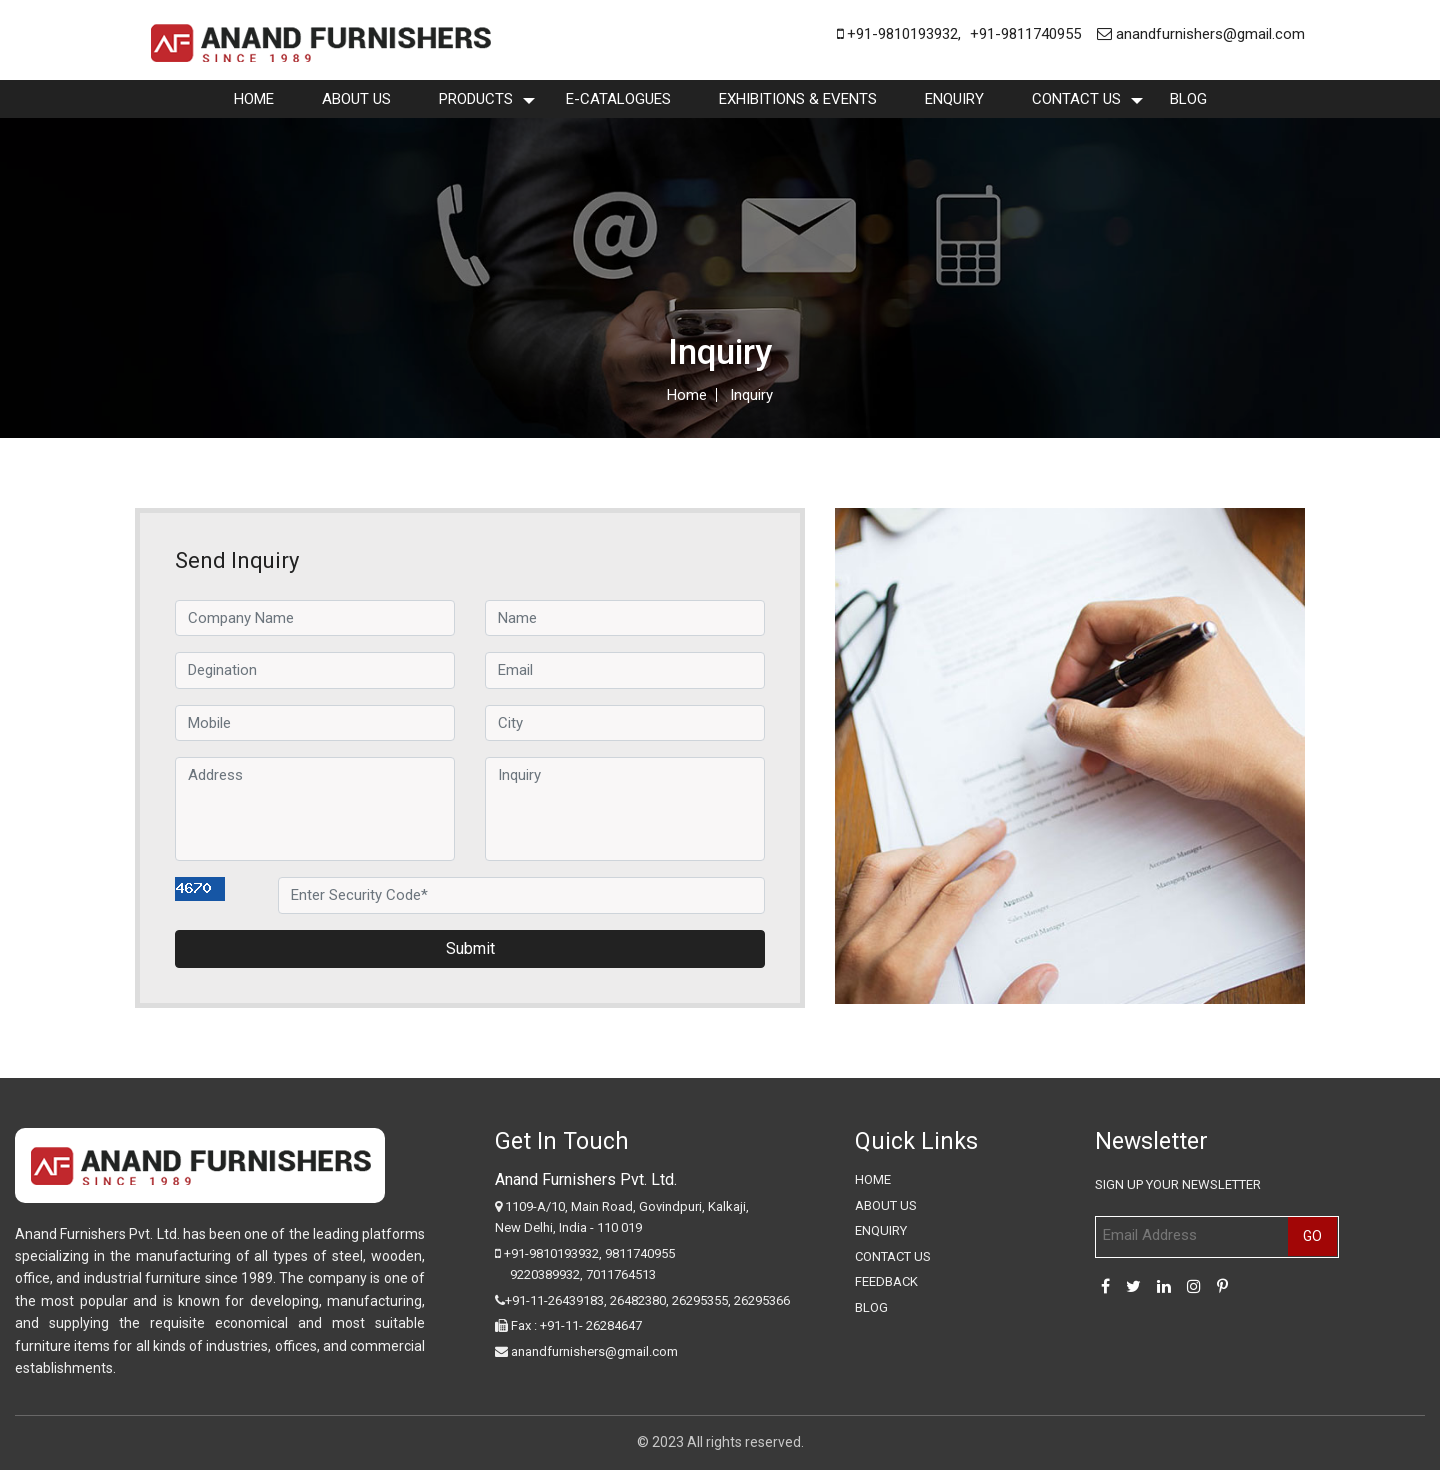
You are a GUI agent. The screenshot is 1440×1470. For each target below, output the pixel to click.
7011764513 (621, 1274)
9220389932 (545, 1274)
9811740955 (640, 1253)
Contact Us (1076, 99)
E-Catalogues (618, 99)
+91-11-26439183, (556, 1300)
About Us (356, 99)
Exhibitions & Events (798, 99)
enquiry (954, 99)
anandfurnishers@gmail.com (1201, 34)
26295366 (762, 1300)
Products (476, 99)
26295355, (703, 1300)
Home (254, 99)
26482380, (639, 1300)
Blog (1188, 99)
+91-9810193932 (897, 34)
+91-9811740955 (1025, 34)
